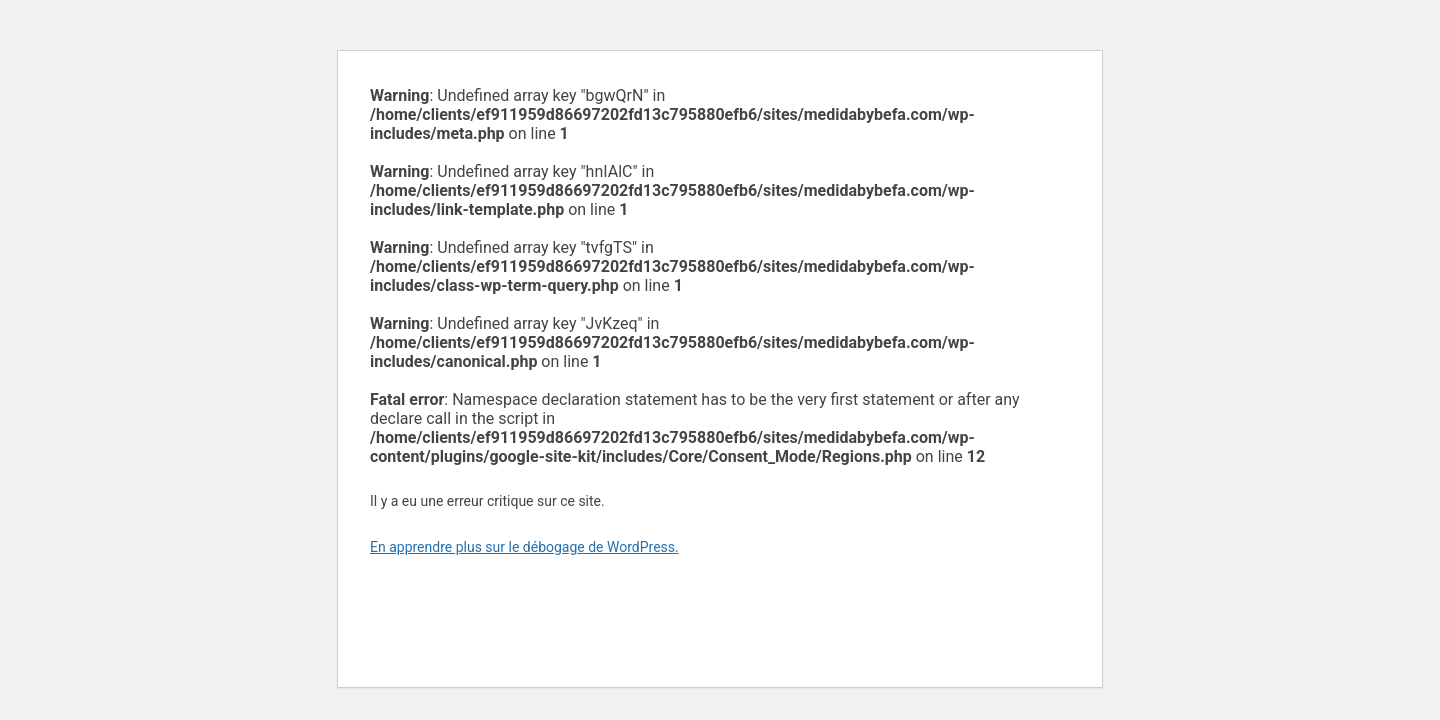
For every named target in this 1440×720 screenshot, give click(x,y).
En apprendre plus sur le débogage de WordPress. (524, 547)
